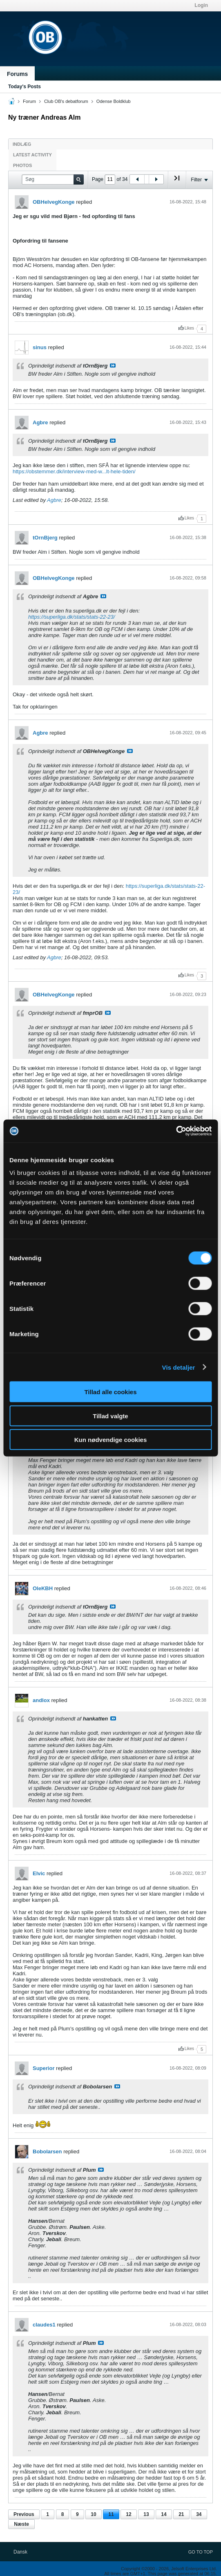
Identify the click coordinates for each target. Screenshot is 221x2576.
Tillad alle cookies (110, 1391)
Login (201, 5)
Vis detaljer (178, 1367)
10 (93, 2514)
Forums (17, 74)
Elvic (39, 1873)
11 (111, 2514)
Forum (29, 101)
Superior (43, 2068)
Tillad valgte (110, 1415)
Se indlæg (113, 365)
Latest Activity (32, 154)
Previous (23, 2514)
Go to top (200, 2551)
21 (181, 2514)
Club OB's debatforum (66, 101)
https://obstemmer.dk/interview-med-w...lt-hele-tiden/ (74, 471)
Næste (21, 2524)
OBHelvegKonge (54, 202)
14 (163, 2514)
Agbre (40, 422)
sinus (40, 347)
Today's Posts (24, 86)
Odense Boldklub (113, 101)
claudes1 (44, 2325)
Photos (22, 165)
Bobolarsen (47, 2151)
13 (146, 2514)
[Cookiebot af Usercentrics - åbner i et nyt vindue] (176, 1131)
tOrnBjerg (45, 538)
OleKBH (43, 1588)
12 (128, 2514)
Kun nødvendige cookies (110, 1439)
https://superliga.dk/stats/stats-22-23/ (71, 617)
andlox (41, 1700)
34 (198, 2514)
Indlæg (22, 144)
